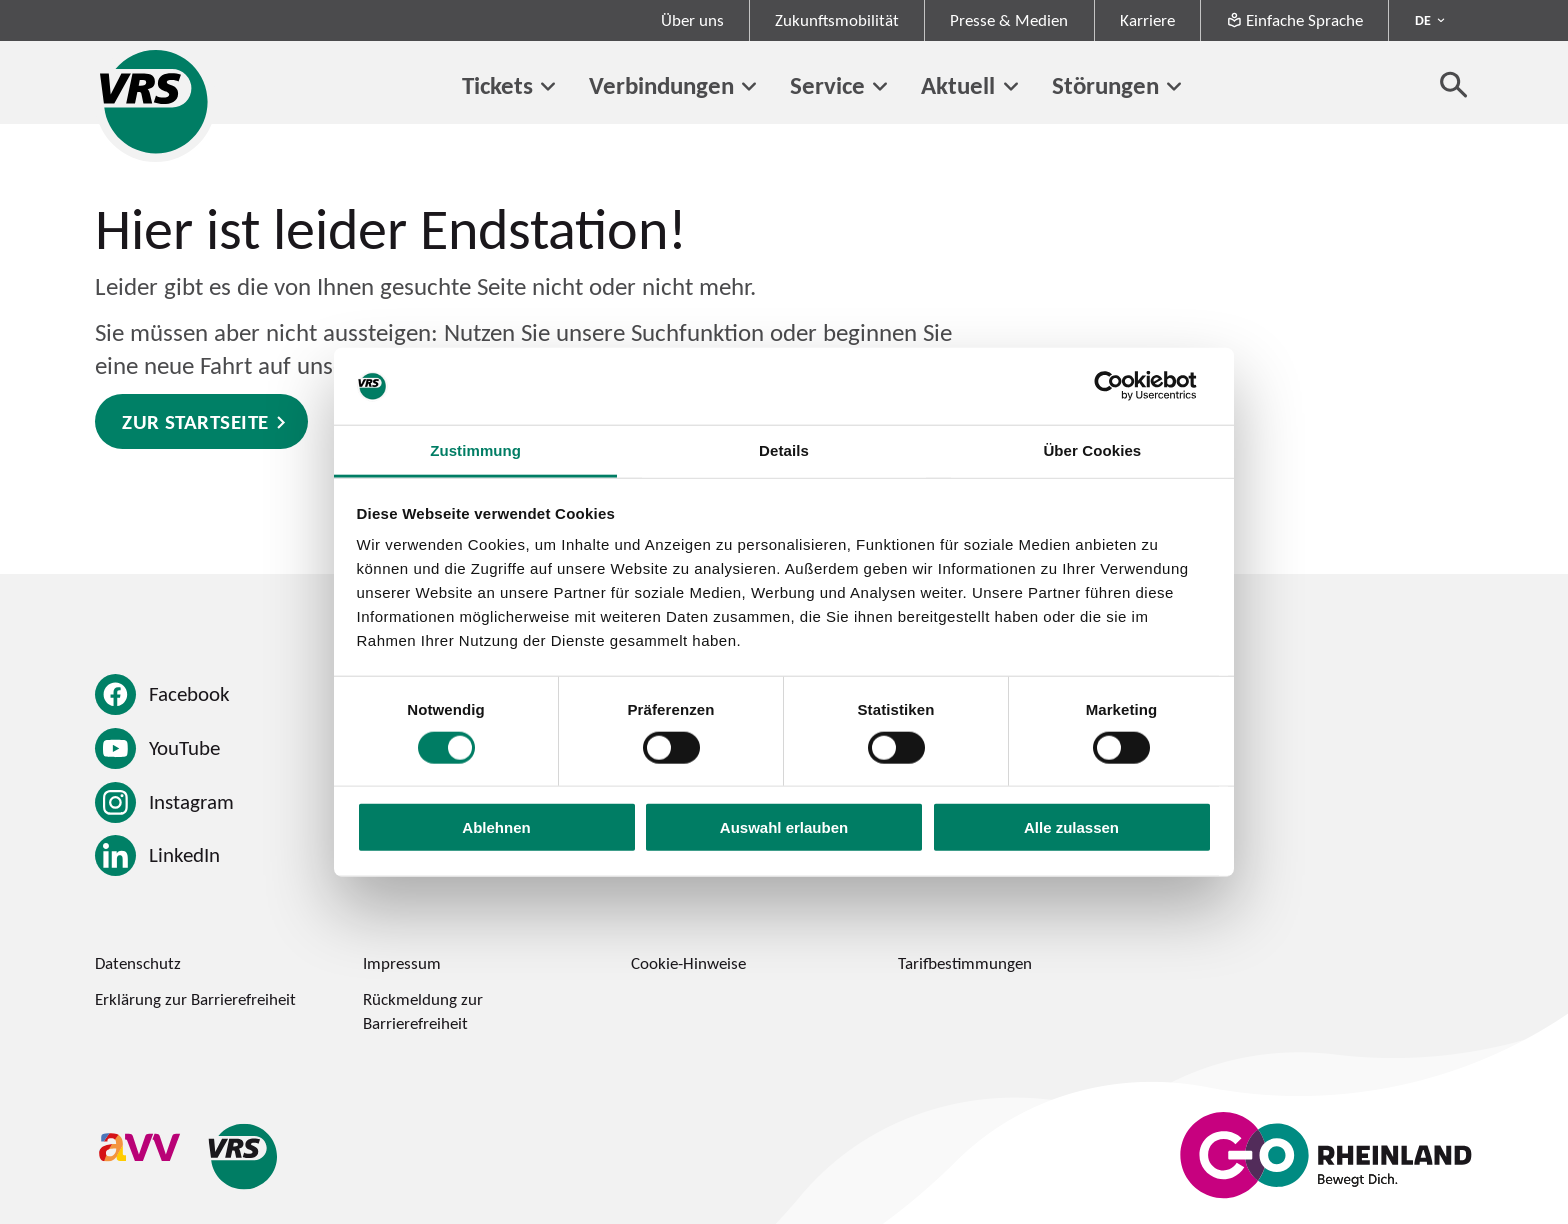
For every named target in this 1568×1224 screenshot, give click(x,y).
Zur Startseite (195, 421)
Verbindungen (661, 84)
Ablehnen (496, 827)
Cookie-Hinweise (688, 963)
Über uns (692, 20)
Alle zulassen (1071, 827)
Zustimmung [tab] (475, 450)
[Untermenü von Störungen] (1174, 87)
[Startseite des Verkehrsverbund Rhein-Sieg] (155, 101)
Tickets (497, 84)
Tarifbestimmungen (965, 963)
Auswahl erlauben (784, 827)
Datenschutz (138, 963)
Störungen (1105, 84)
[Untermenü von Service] (880, 87)
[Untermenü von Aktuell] (1010, 87)
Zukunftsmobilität (837, 20)
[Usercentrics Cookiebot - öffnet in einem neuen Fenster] (1124, 386)
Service (827, 84)
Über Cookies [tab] (1092, 450)
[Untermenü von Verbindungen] (749, 87)
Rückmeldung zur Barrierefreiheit (423, 1011)
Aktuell (958, 84)
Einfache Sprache (1294, 20)
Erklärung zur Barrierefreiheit (195, 999)
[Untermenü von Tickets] (548, 87)
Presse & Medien (1009, 20)
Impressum (402, 963)
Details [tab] (784, 450)
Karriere (1147, 20)
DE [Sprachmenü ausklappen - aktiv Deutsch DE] (1423, 20)
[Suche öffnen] (1454, 84)
